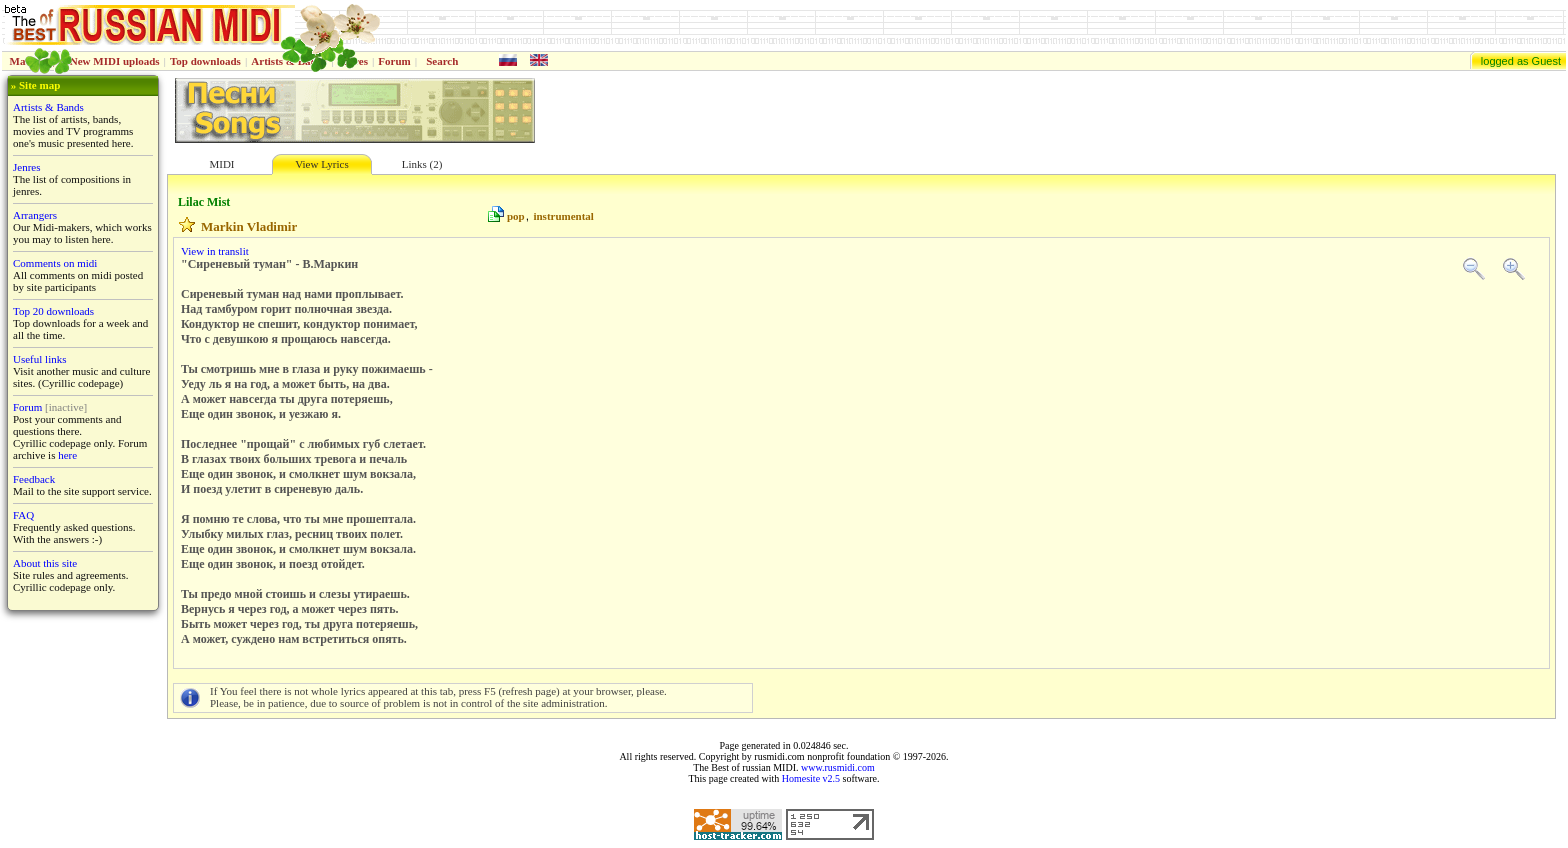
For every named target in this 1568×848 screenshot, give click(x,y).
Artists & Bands (48, 107)
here (67, 455)
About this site (45, 563)
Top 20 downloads (53, 311)
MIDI (221, 164)
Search (442, 61)
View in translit (215, 251)
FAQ (23, 515)
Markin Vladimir (249, 226)
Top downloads (205, 61)
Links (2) (422, 164)
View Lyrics (321, 164)
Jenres (27, 167)
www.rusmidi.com (838, 767)
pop (516, 216)
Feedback (34, 479)
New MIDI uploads (115, 61)
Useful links (39, 359)
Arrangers (35, 215)
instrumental (563, 216)
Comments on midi (55, 263)
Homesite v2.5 (811, 778)
